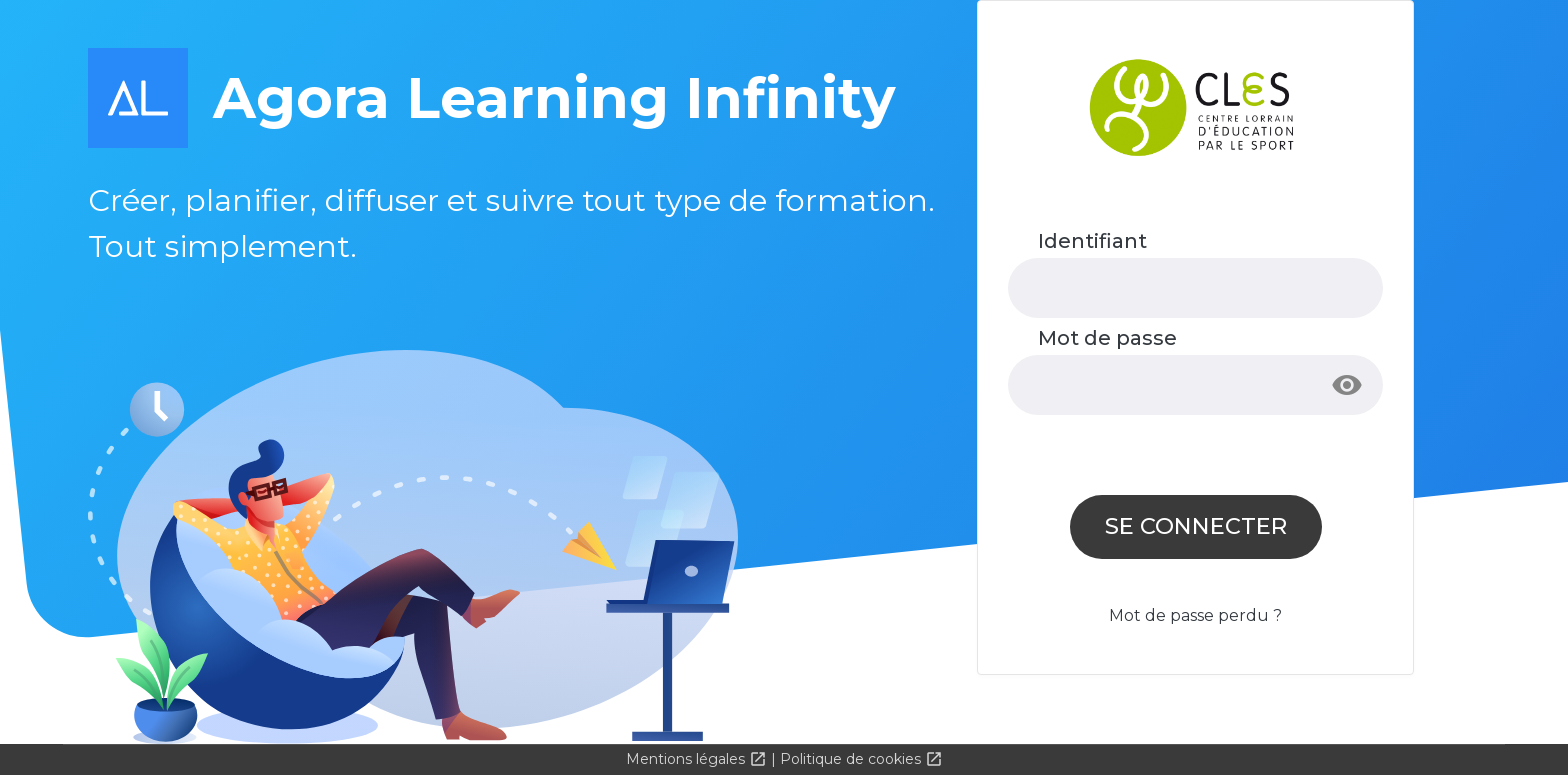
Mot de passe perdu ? (1195, 615)
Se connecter (1196, 526)
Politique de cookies (852, 759)
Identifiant (1092, 241)
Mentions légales (687, 759)
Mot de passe (1107, 338)
